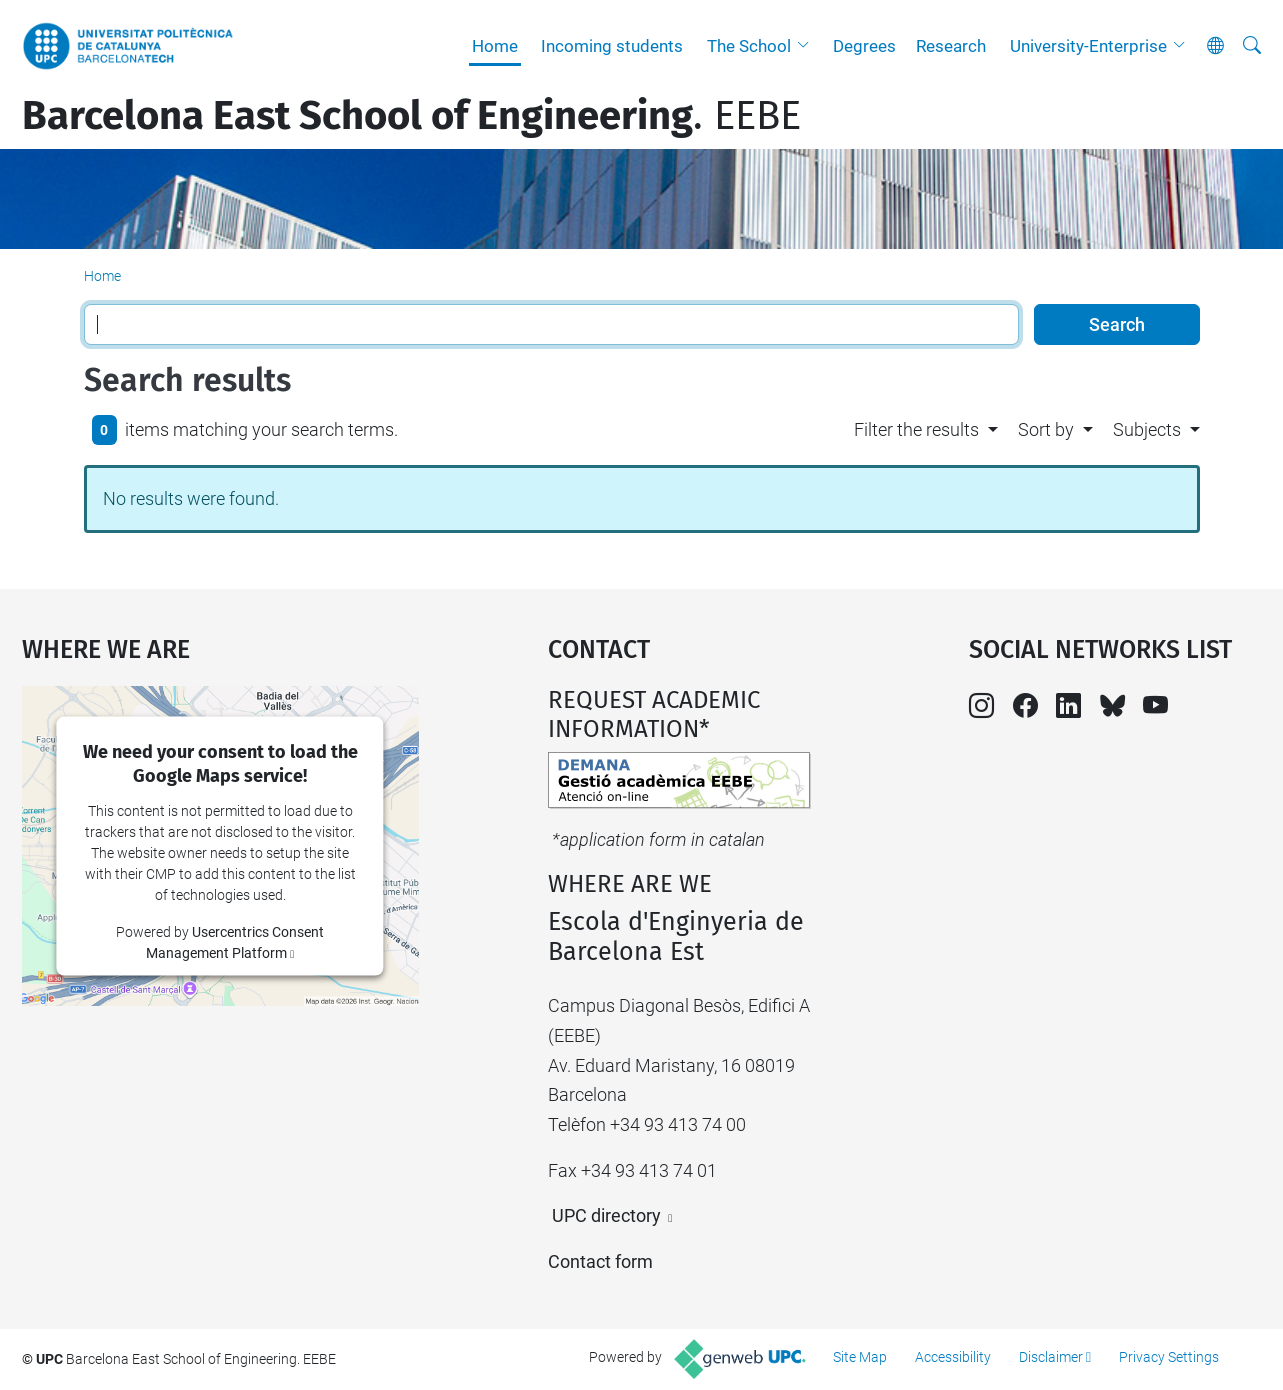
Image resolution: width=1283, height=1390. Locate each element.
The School (749, 46)
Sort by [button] (1046, 429)
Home (495, 46)
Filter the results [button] (916, 429)
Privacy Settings (1169, 1357)
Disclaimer (1051, 1357)
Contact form (600, 1261)
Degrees (864, 46)
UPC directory (606, 1215)
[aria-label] (1252, 46)
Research (951, 46)
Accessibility (953, 1357)
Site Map (860, 1357)
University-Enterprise (1088, 46)
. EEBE (411, 116)
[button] (808, 46)
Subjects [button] (1147, 429)
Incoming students (612, 46)
